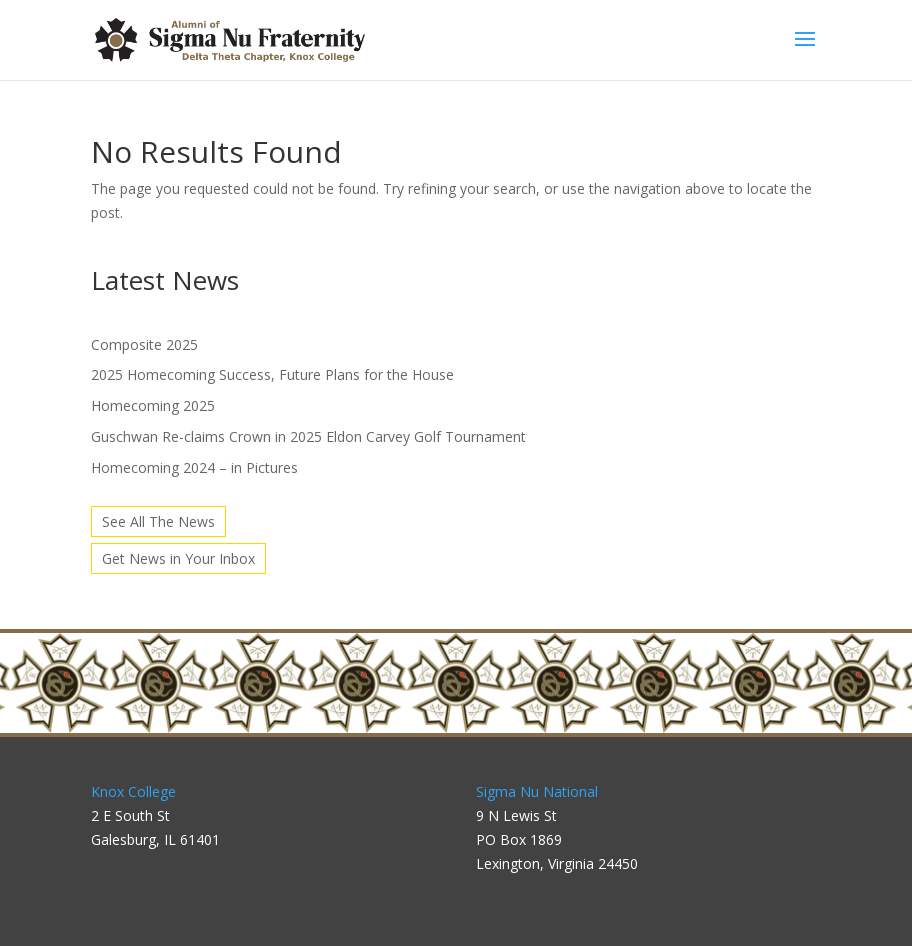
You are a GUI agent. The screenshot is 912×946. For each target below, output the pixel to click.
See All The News (158, 521)
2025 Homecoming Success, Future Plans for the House (272, 374)
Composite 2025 (144, 344)
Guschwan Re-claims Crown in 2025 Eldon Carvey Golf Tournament (308, 436)
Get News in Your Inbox (178, 558)
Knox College (133, 791)
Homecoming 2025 (153, 405)
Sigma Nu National (537, 791)
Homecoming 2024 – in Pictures (194, 467)
